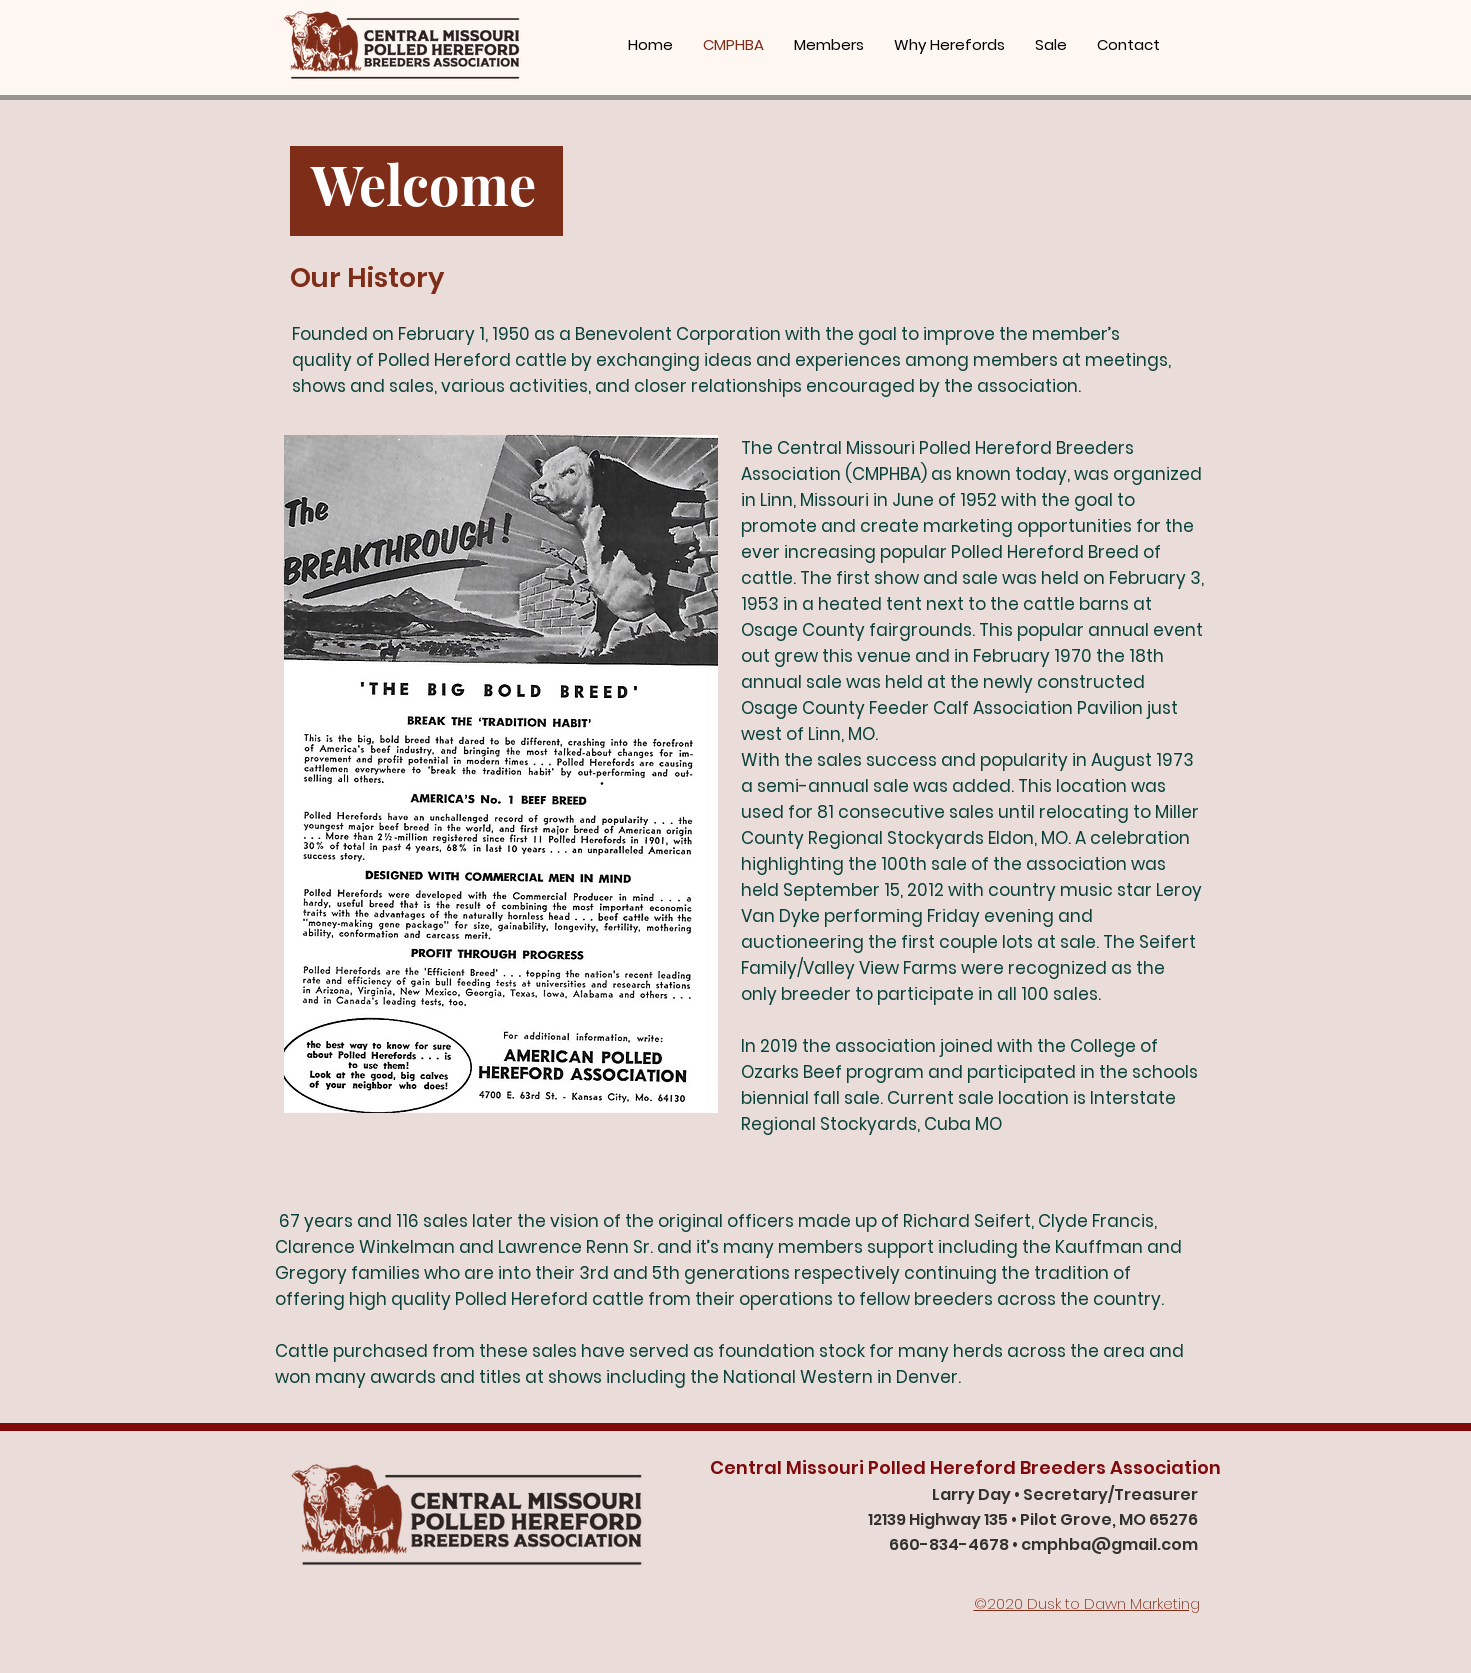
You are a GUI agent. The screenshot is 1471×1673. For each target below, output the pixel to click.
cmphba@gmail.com (1109, 1544)
